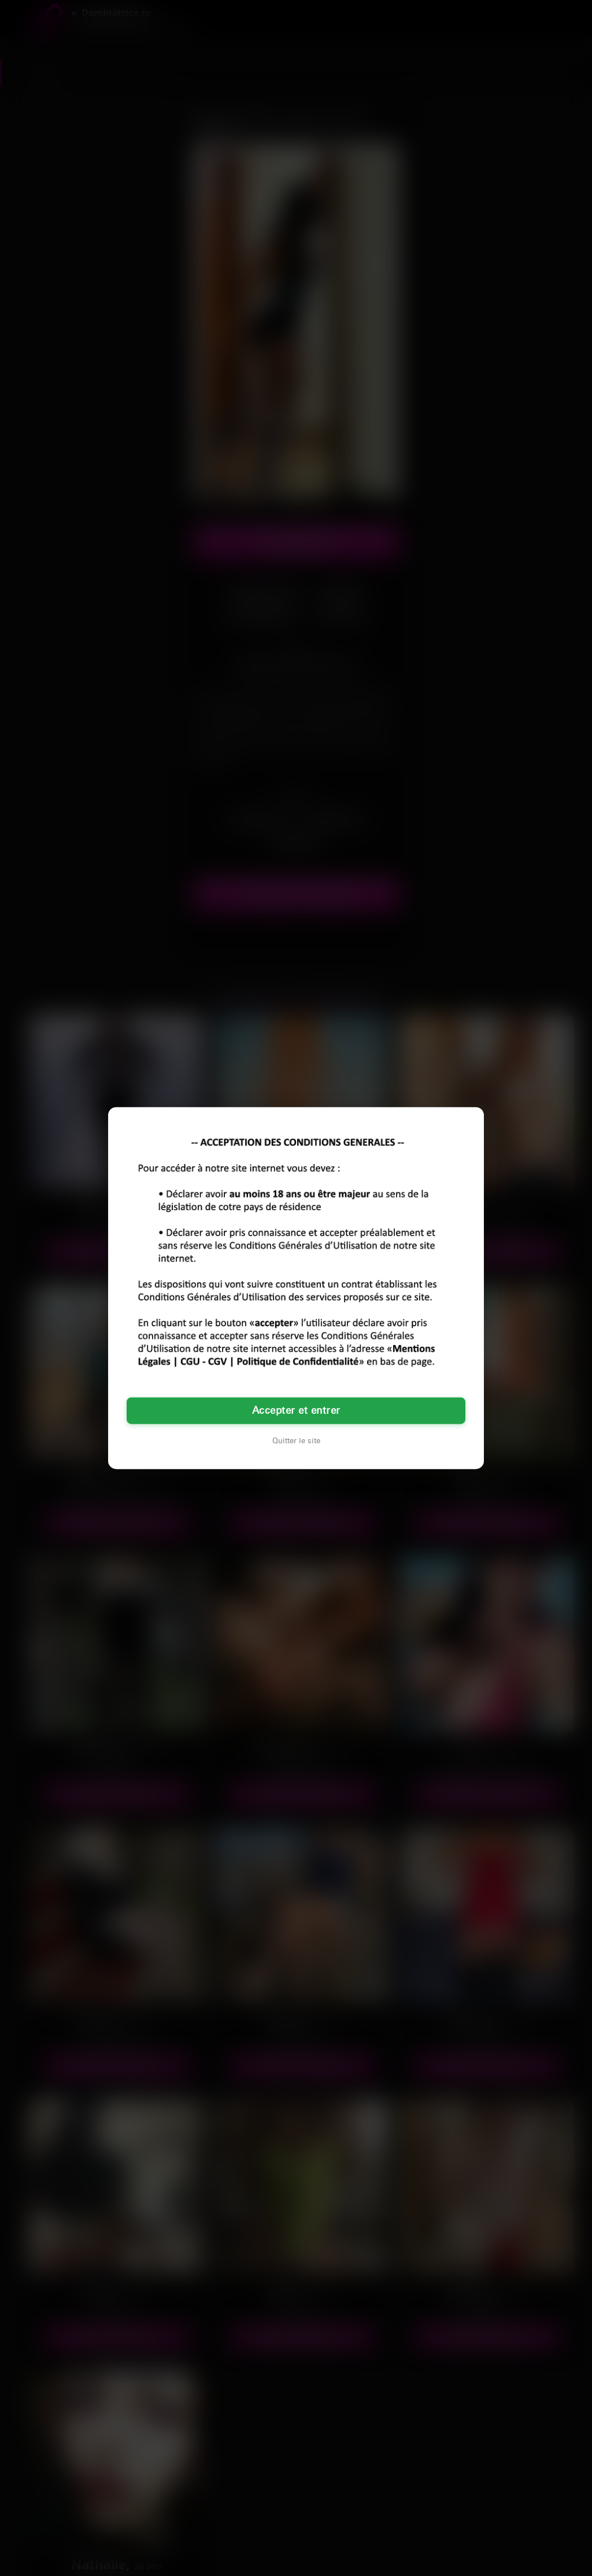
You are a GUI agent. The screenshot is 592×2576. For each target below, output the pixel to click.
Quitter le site (296, 1441)
